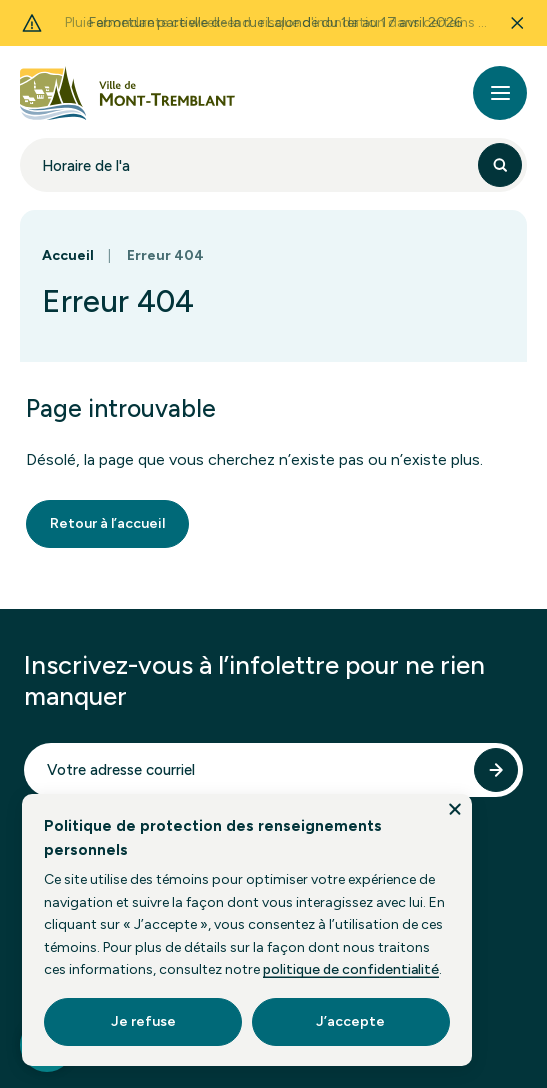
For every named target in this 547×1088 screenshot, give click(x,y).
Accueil (68, 255)
